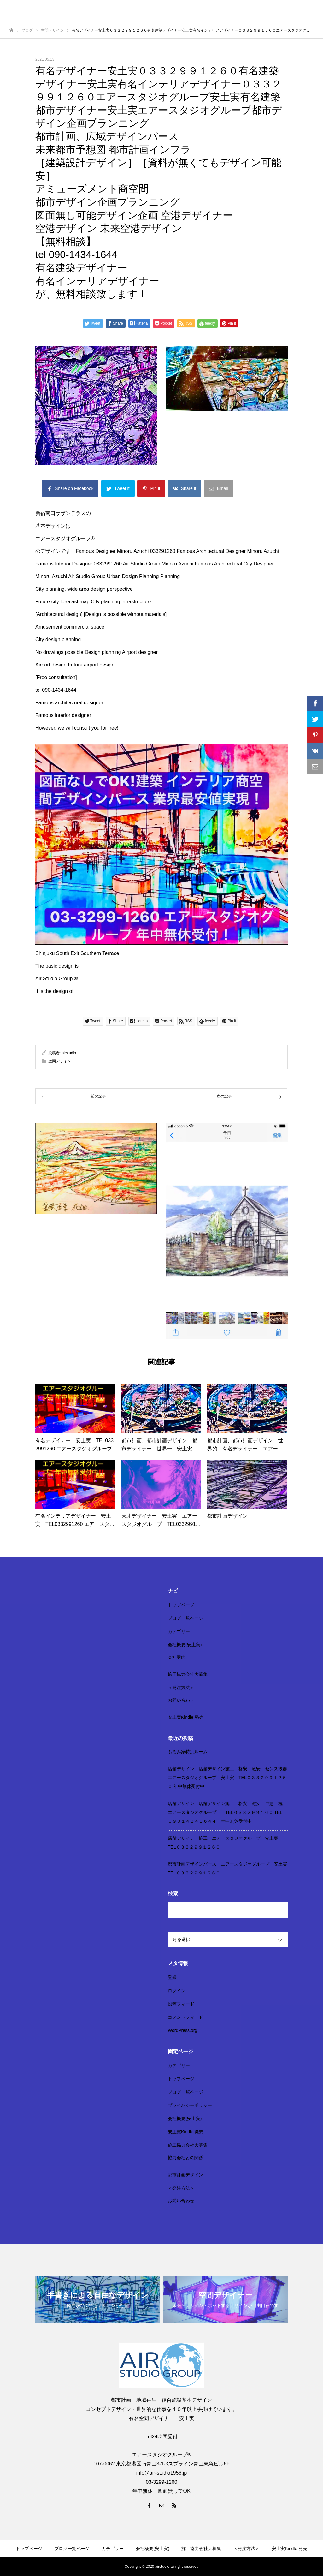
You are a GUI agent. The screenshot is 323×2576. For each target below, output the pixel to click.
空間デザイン (59, 1061)
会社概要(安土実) (185, 1644)
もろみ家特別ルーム (188, 1751)
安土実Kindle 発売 (185, 1717)
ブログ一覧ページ (185, 1618)
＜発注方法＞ (181, 1687)
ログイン (176, 1990)
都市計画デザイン (185, 2174)
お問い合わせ (181, 1700)
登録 (172, 1977)
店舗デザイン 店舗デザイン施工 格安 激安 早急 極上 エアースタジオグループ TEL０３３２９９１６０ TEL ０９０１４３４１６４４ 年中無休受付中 (229, 1812)
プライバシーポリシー (190, 2105)
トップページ (181, 1604)
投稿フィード (181, 2003)
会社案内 (176, 1657)
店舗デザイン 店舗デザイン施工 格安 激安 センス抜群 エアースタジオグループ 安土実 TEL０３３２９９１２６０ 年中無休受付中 (229, 1777)
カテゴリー (179, 1631)
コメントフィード (185, 2017)
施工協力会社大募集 (188, 1674)
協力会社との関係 (185, 2157)
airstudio (69, 1053)
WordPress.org (182, 2030)
